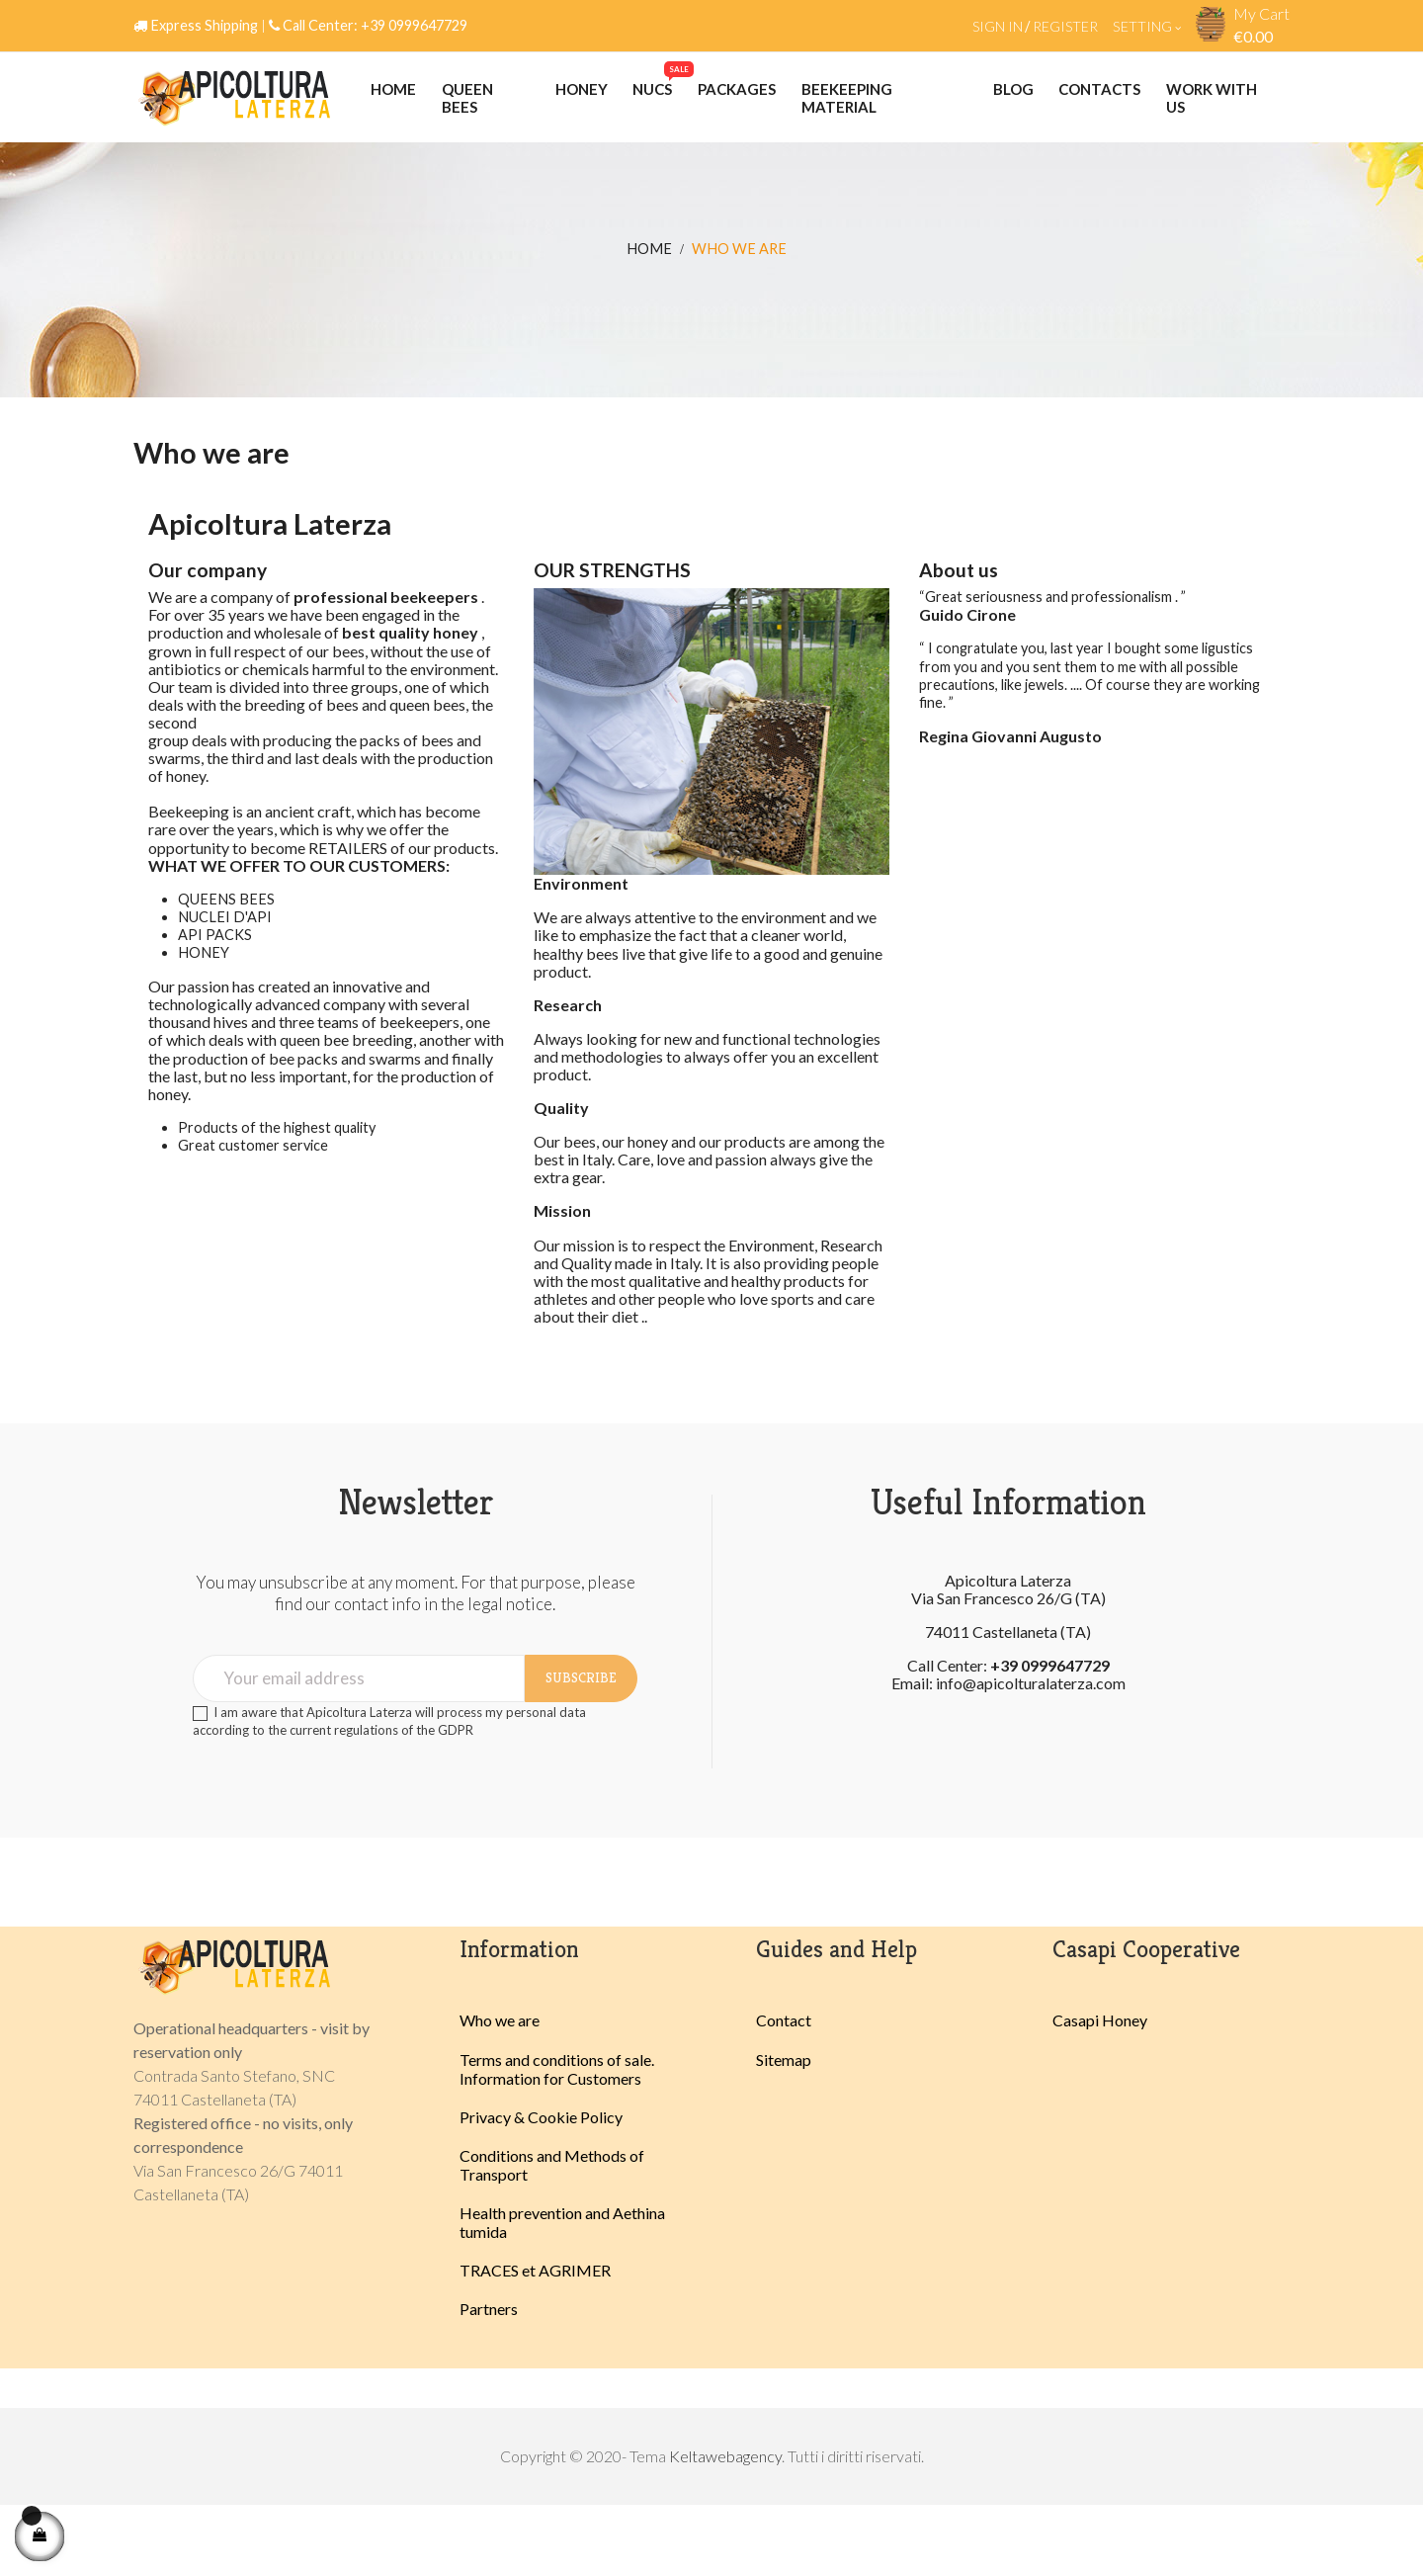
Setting (1147, 26)
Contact (783, 2091)
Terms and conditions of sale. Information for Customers (557, 2139)
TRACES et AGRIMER (535, 2341)
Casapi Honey (1099, 2091)
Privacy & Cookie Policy (541, 2187)
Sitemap (783, 2129)
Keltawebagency (725, 2527)
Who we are (500, 2091)
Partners (489, 2379)
